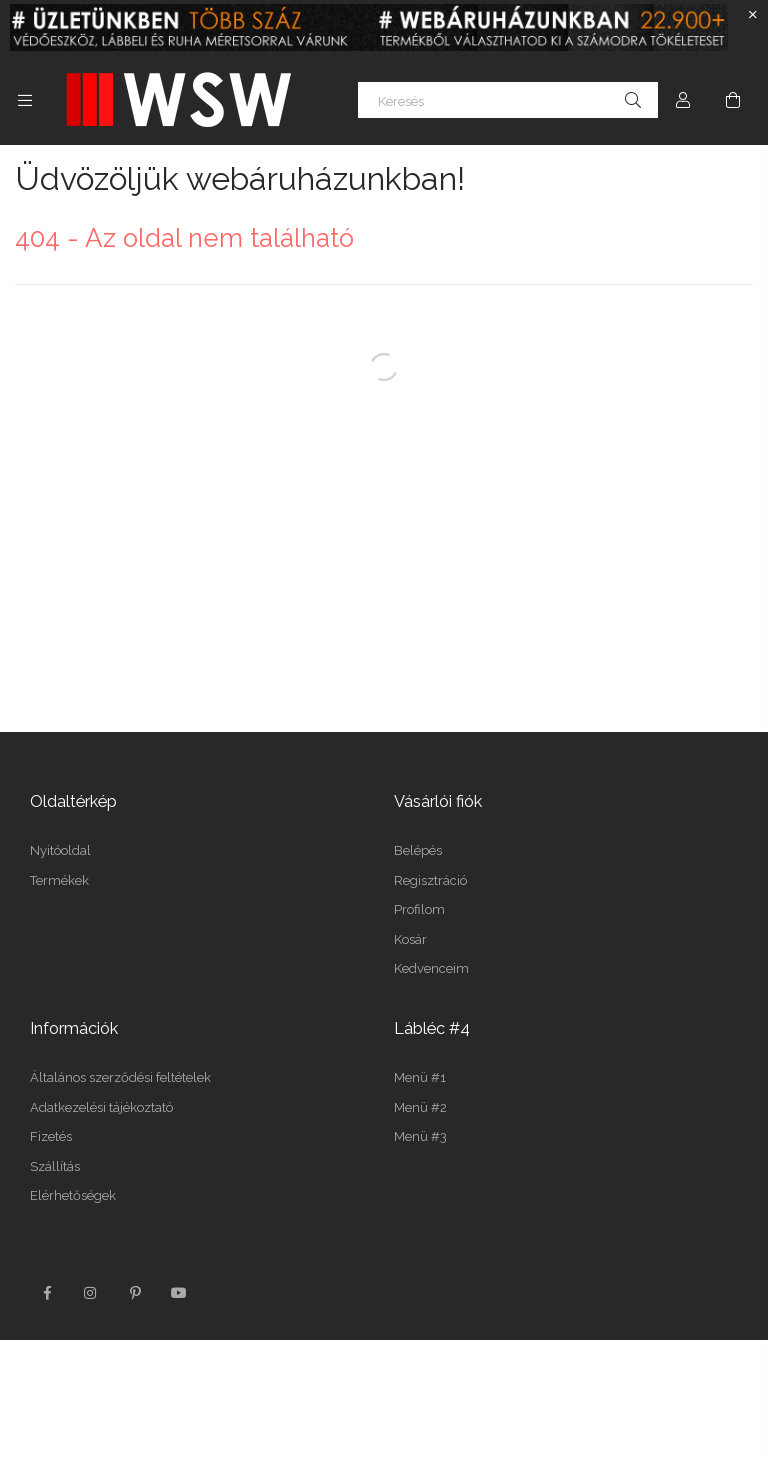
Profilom (419, 909)
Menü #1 (420, 1077)
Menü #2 (420, 1107)
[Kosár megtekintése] (733, 100)
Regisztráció (430, 880)
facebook (47, 1293)
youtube (179, 1293)
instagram (91, 1293)
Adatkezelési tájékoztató (101, 1107)
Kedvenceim (431, 968)
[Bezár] (753, 15)
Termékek (59, 880)
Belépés (418, 850)
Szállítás (55, 1166)
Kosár (410, 939)
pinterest (135, 1293)
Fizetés (51, 1136)
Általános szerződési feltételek (120, 1077)
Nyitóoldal (60, 850)
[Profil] (683, 100)
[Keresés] (508, 100)
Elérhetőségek (73, 1195)
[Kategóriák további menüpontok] (25, 100)
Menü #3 (420, 1136)
